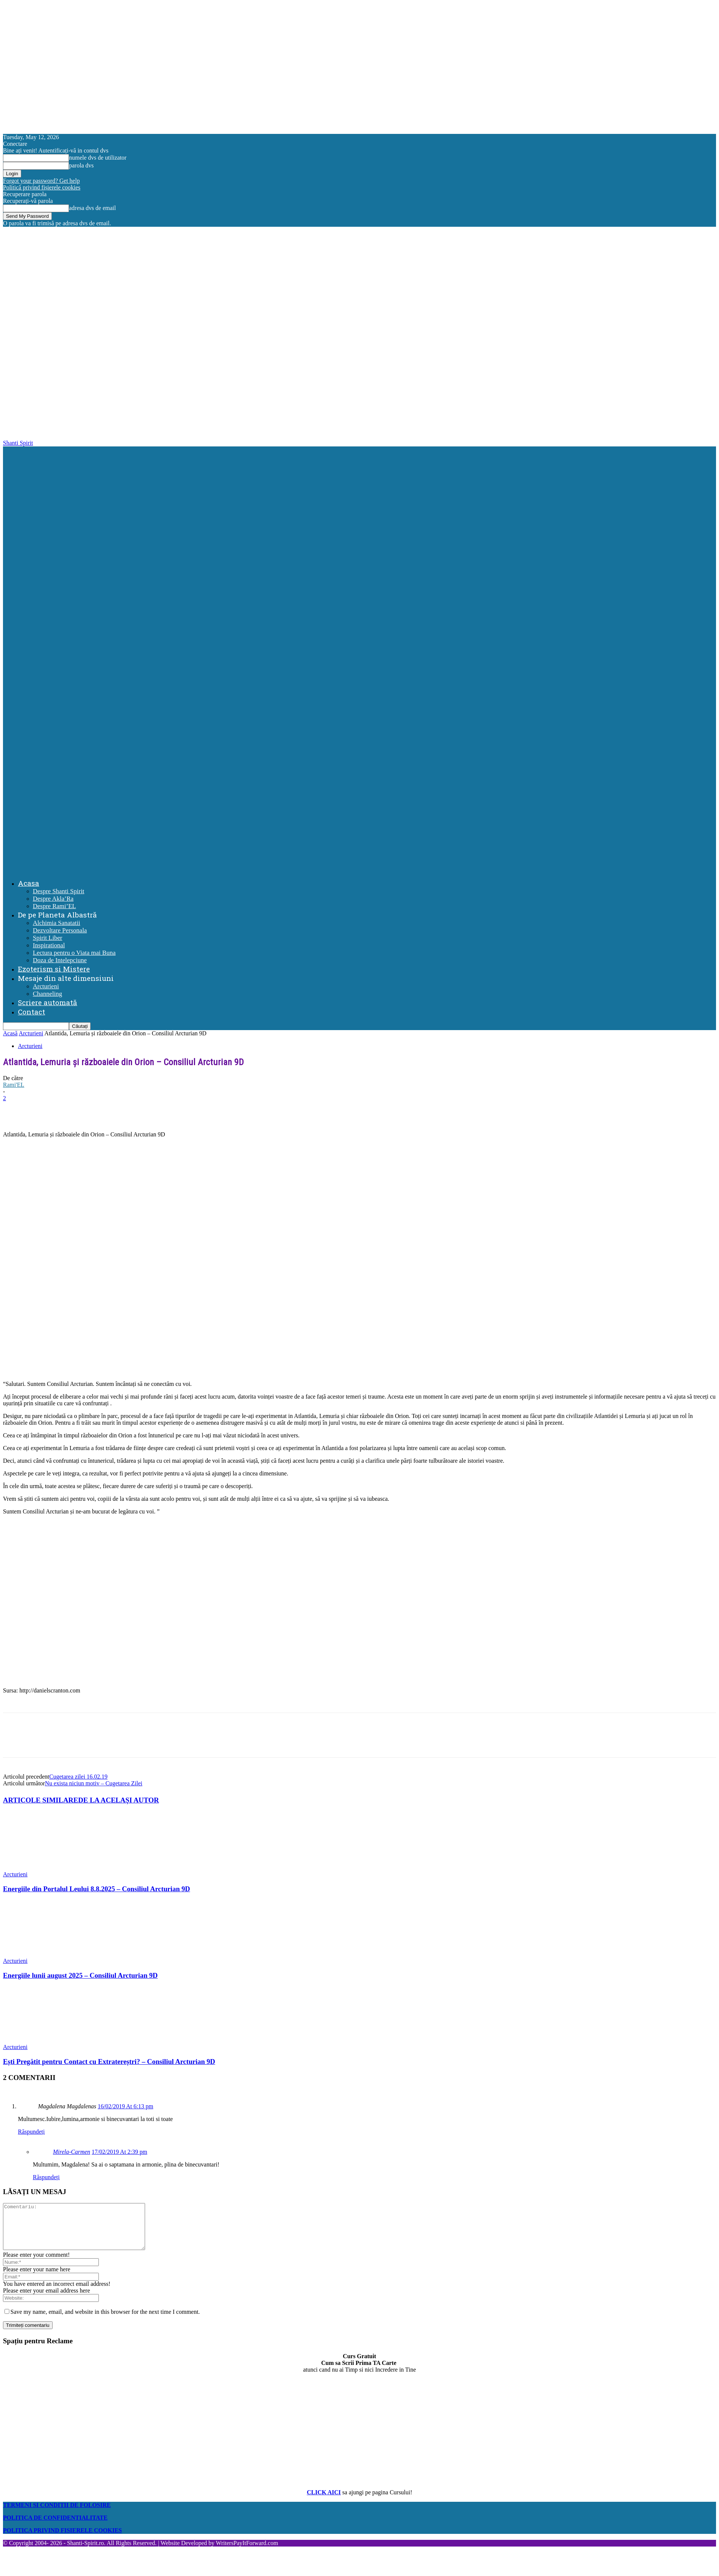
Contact (31, 1011)
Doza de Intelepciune (60, 960)
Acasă (10, 1033)
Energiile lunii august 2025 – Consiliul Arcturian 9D (80, 1975)
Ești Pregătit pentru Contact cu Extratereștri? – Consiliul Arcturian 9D (109, 2061)
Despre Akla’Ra (53, 898)
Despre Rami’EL (54, 906)
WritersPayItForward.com (247, 2552)
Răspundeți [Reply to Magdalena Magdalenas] (31, 2131)
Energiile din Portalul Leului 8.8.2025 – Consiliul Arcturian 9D (96, 1889)
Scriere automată (47, 1002)
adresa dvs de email (92, 208)
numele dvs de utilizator (97, 157)
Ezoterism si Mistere (54, 968)
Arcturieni (46, 986)
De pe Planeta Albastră (57, 914)
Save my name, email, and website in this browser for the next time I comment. (105, 2321)
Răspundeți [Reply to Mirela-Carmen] (46, 2177)
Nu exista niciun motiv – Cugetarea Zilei (93, 1783)
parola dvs (81, 165)
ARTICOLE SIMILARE (40, 1800)
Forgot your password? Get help (41, 181)
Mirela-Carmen (71, 2152)
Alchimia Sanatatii (56, 922)
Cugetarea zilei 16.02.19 (78, 1776)
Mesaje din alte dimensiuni (66, 978)
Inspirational (49, 945)
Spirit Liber (47, 937)
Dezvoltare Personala (60, 930)
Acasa (28, 883)
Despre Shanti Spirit (58, 891)
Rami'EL (13, 1085)
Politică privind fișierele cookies (42, 187)
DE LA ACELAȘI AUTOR (118, 1800)
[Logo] (361, 656)
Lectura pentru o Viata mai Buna (74, 952)
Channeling (47, 993)
